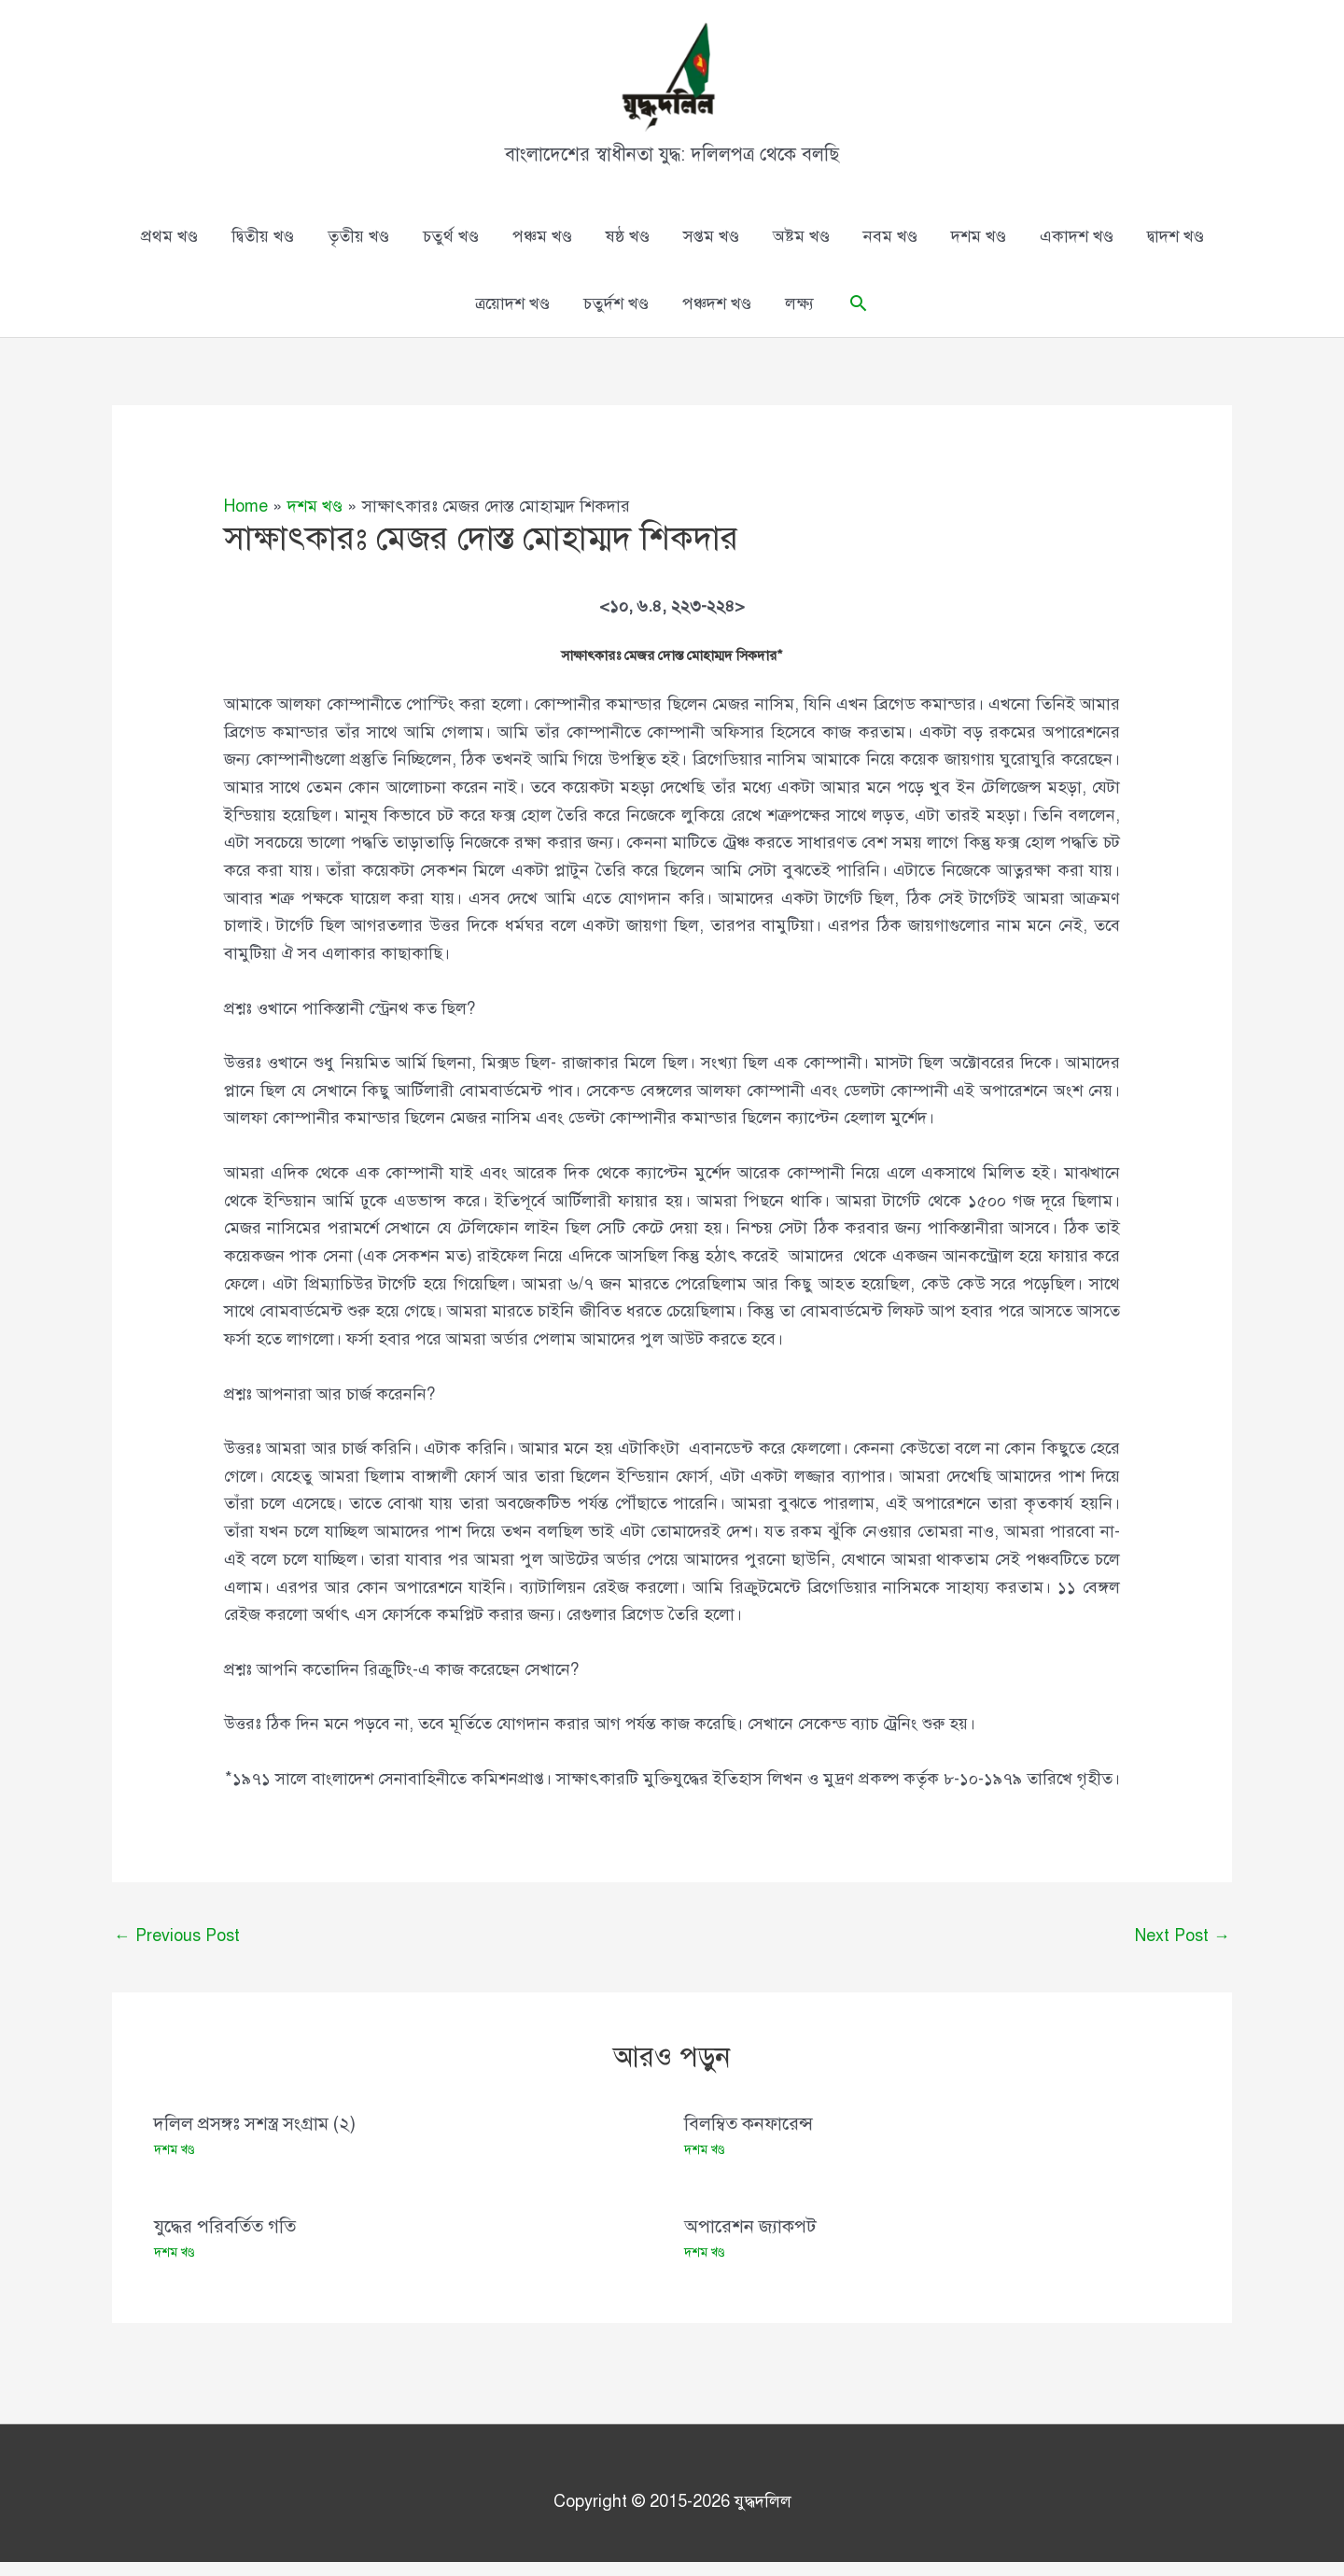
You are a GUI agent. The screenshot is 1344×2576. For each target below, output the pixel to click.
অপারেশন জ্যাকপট (750, 2241)
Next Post (1182, 1949)
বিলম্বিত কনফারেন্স (749, 2137)
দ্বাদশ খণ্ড (1175, 250)
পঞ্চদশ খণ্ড (716, 317)
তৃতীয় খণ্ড (358, 250)
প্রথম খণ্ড (169, 250)
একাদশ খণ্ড (1076, 250)
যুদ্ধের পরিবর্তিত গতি (226, 2241)
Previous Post (177, 1949)
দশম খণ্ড (978, 250)
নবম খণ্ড (890, 250)
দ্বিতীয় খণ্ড (262, 250)
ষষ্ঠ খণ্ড (628, 250)
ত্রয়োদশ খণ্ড (512, 317)
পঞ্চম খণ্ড (542, 250)
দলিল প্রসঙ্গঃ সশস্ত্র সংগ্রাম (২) (257, 2137)
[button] (858, 317)
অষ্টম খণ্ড (801, 250)
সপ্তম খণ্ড (711, 250)
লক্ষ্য (799, 317)
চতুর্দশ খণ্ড (616, 317)
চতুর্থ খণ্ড (451, 250)
